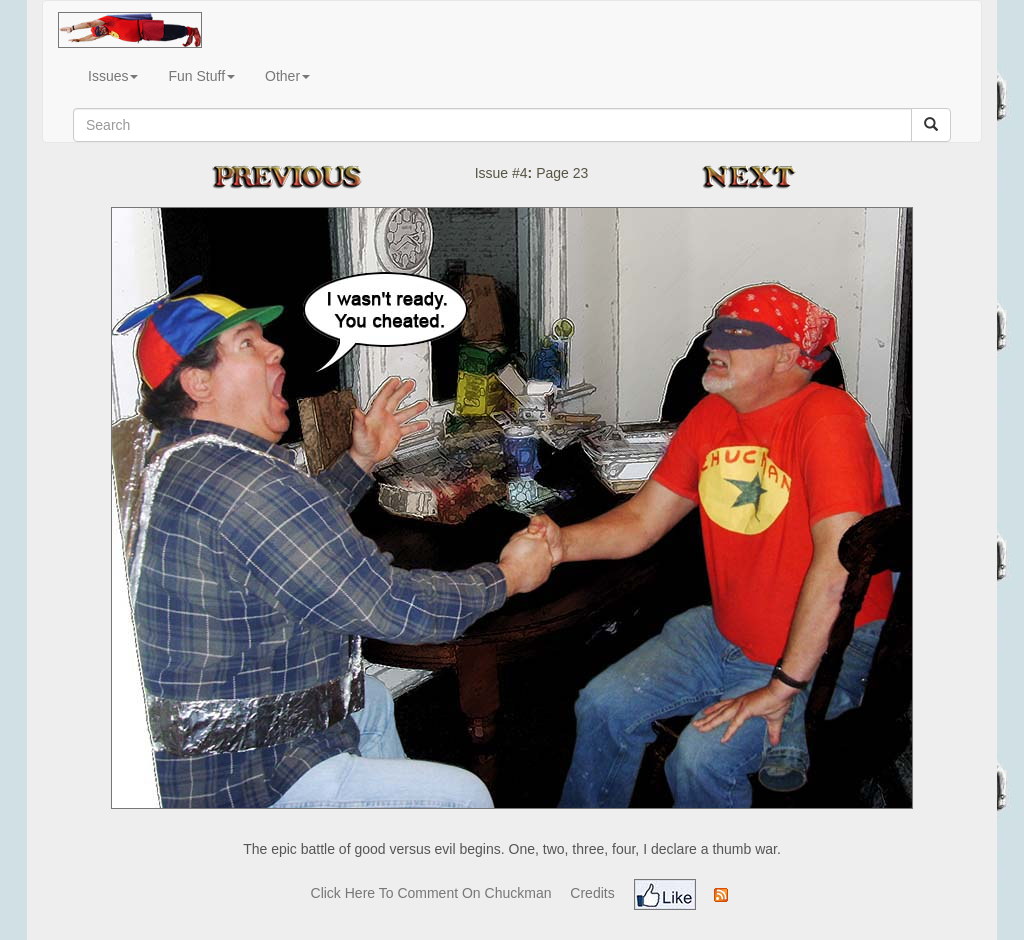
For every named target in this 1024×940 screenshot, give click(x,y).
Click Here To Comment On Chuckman (431, 893)
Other (287, 76)
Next (755, 176)
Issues (113, 76)
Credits (592, 893)
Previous (307, 176)
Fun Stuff (201, 76)
